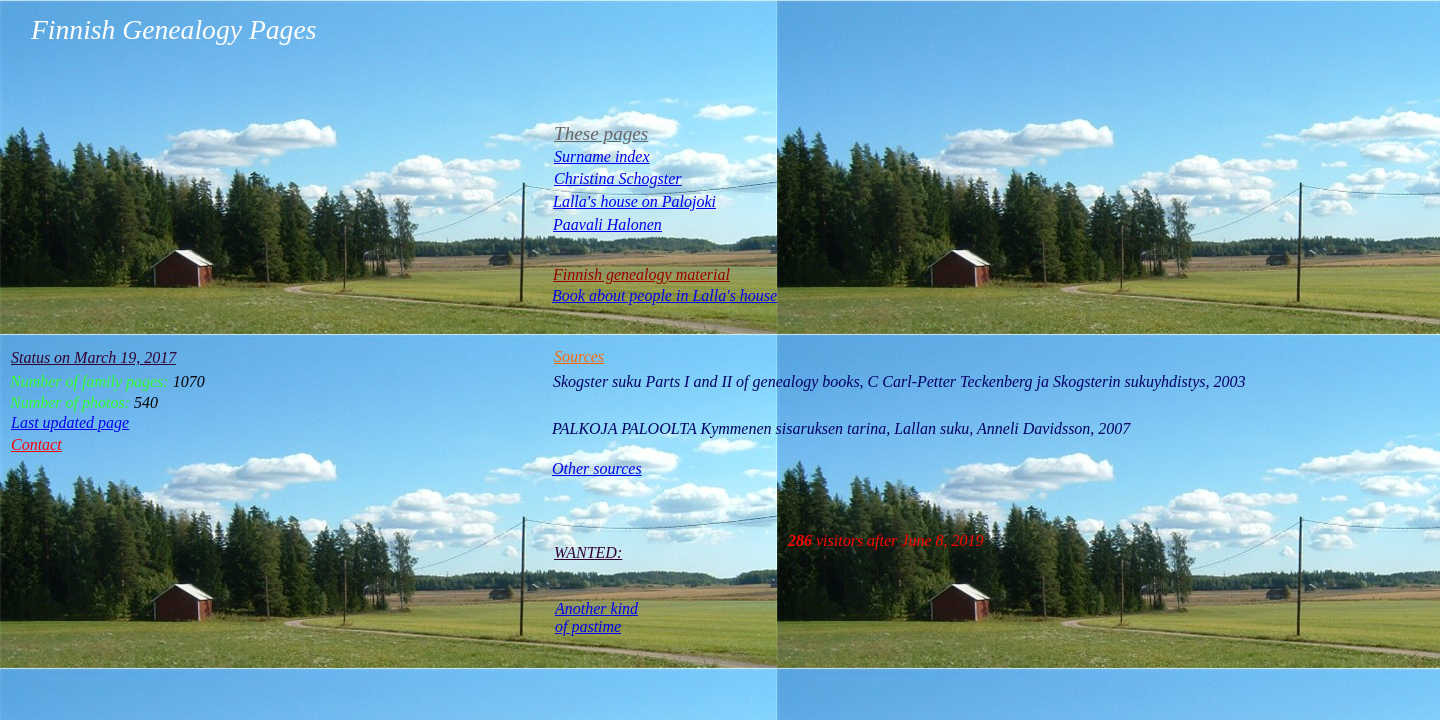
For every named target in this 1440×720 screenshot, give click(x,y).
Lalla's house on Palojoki (634, 201)
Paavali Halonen (607, 224)
